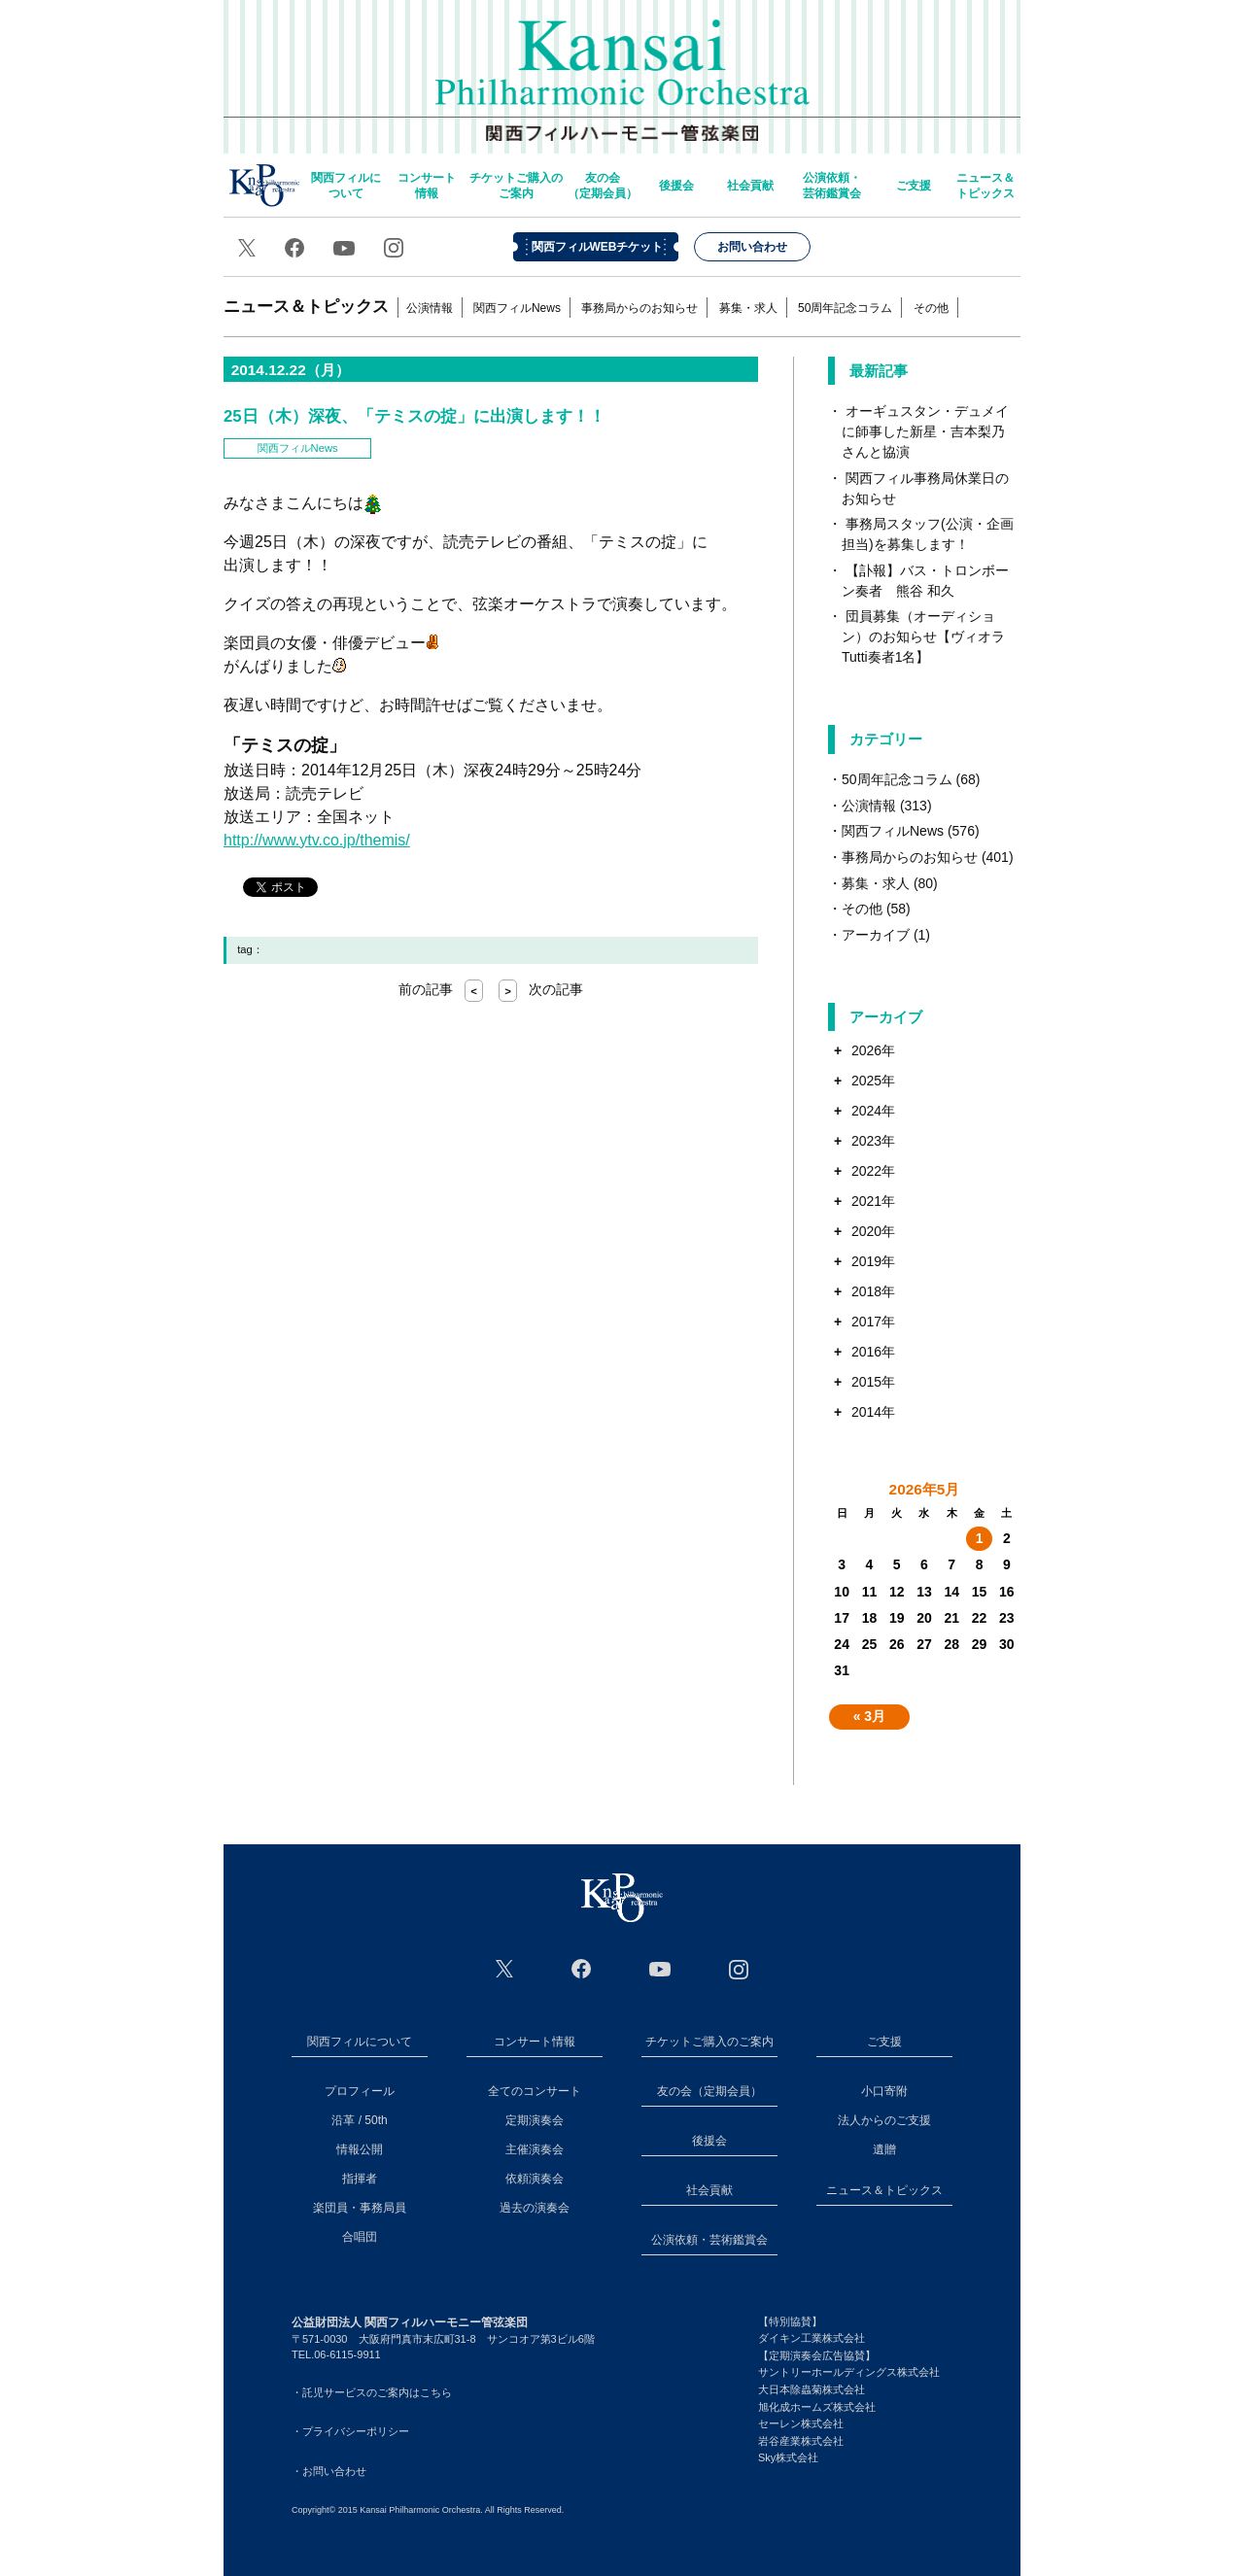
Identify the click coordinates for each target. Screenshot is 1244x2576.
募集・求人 (748, 308)
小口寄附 (884, 2091)
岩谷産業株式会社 (801, 2441)
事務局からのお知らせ (639, 308)
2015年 (873, 1382)
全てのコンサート (534, 2091)
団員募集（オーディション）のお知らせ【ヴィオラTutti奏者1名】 (923, 636)
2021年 (873, 1201)
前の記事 (440, 989)
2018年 (873, 1291)
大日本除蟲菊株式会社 (811, 2389)
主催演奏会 (534, 2149)
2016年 (873, 1351)
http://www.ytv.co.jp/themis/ (317, 840)
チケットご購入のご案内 (516, 185)
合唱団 (359, 2237)
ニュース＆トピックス (985, 185)
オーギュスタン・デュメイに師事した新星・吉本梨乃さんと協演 (925, 431)
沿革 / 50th (359, 2120)
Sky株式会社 (788, 2457)
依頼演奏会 (534, 2178)
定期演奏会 (534, 2120)
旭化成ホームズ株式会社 (817, 2407)
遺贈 (884, 2149)
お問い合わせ (752, 247)
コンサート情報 (426, 185)
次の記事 (541, 989)
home (264, 185)
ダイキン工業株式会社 (811, 2338)
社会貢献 (750, 185)
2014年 (873, 1412)
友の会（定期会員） (603, 185)
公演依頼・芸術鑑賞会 (832, 185)
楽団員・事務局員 (359, 2208)
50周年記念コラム (845, 308)
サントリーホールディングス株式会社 (849, 2372)
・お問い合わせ (329, 2471)
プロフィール (360, 2091)
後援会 (676, 185)
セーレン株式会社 (801, 2423)
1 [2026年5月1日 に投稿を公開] (980, 1538)
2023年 (873, 1141)
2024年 (873, 1110)
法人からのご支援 (884, 2120)
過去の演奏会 (535, 2208)
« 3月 (869, 1716)
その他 (931, 308)
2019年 (873, 1261)
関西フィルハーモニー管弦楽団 (622, 68)
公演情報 (429, 308)
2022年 (873, 1171)
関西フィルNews (517, 308)
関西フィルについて (346, 185)
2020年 (873, 1231)
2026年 (873, 1050)
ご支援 (913, 185)
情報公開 (359, 2149)
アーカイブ (876, 935)
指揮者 (359, 2178)
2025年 (873, 1080)
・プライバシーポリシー (350, 2431)
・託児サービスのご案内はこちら (372, 2392)
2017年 (873, 1321)
